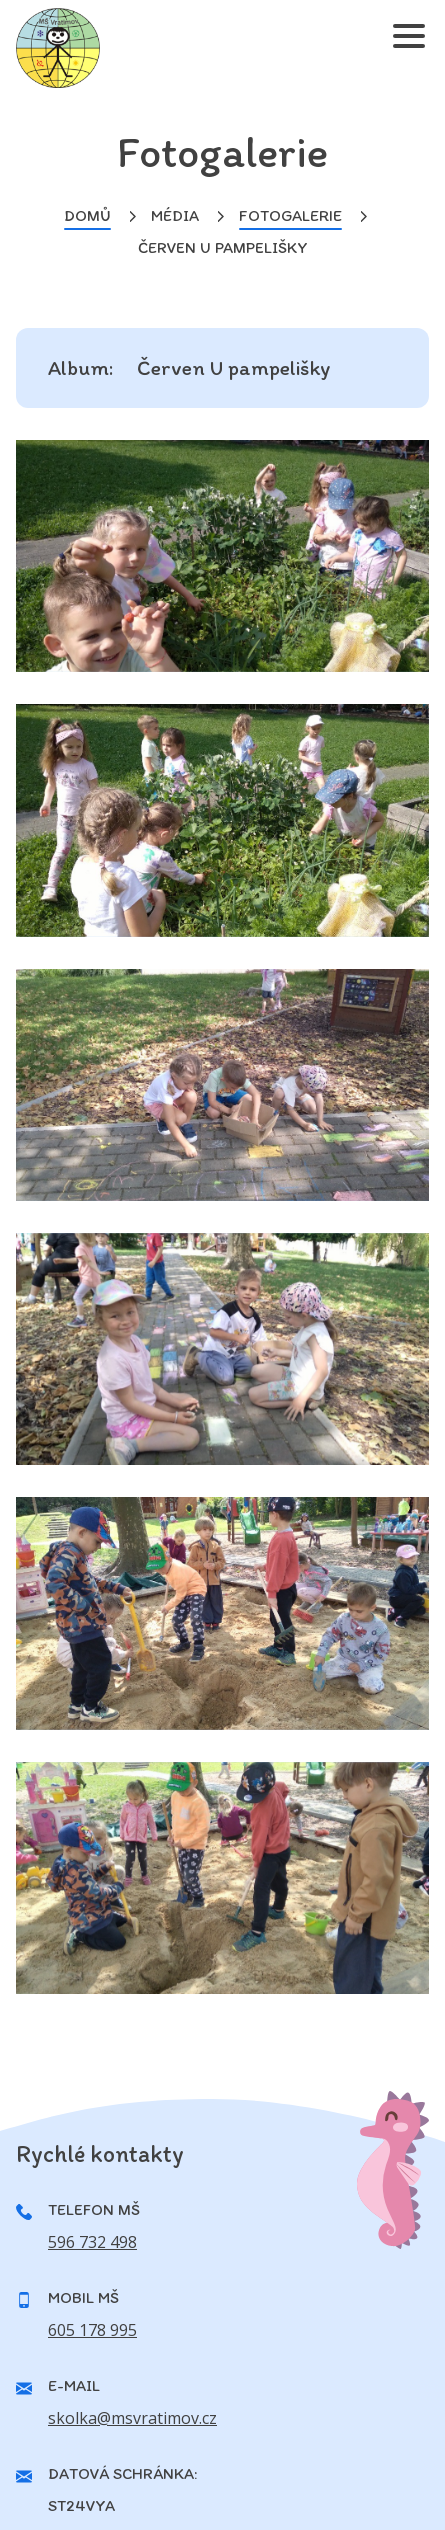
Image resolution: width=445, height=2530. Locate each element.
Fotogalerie (290, 215)
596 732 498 (92, 2242)
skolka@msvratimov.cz (132, 2418)
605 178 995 (92, 2330)
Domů (87, 215)
